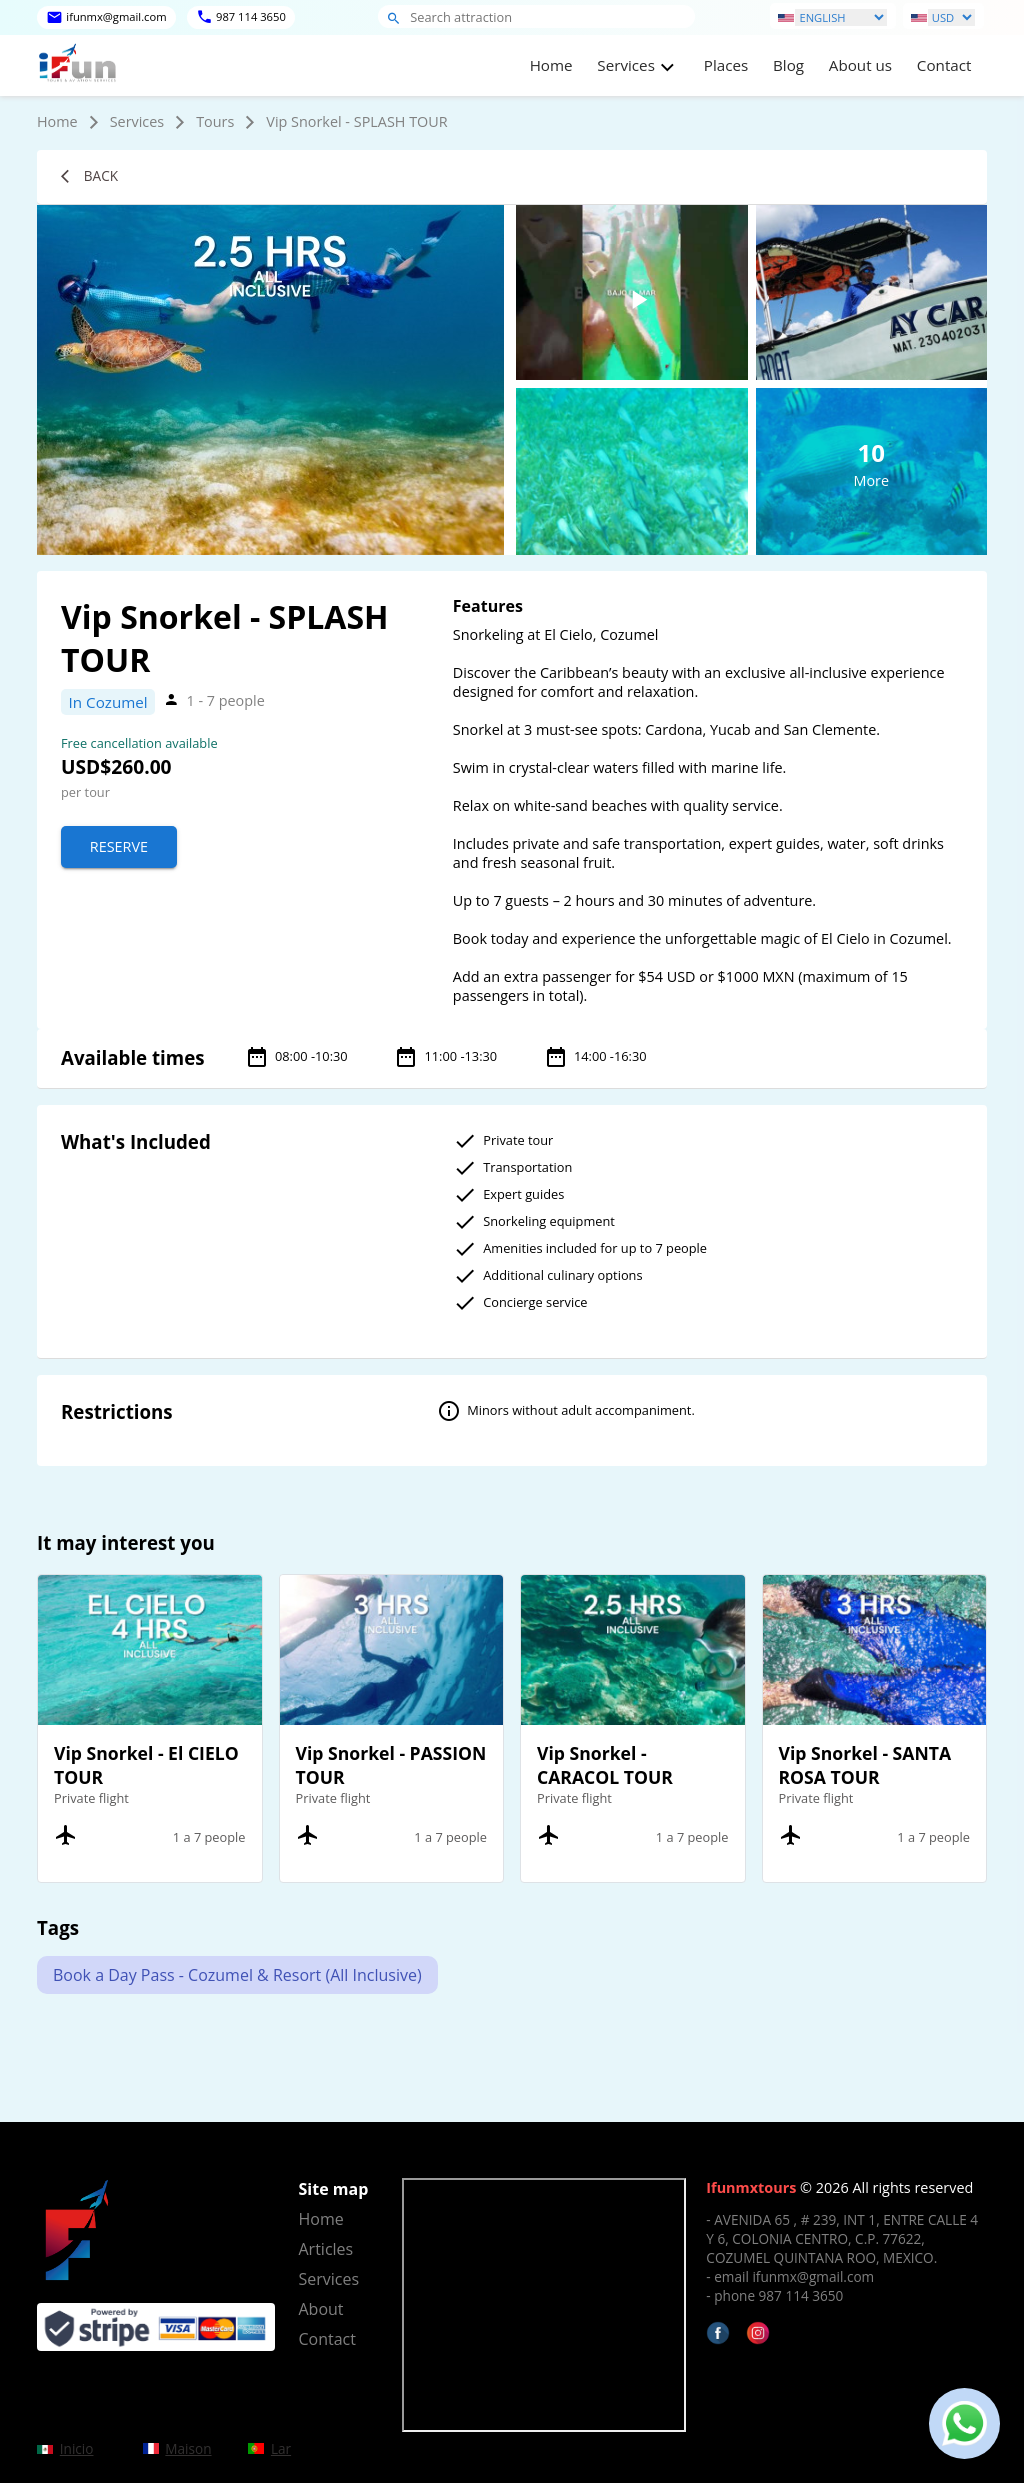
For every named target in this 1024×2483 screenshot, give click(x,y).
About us (860, 65)
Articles (326, 2249)
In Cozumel (108, 702)
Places (726, 65)
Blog (788, 65)
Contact (944, 65)
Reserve (119, 846)
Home (551, 65)
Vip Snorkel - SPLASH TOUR (356, 121)
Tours (215, 121)
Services (137, 121)
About (321, 2309)
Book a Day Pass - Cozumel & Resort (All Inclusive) (237, 1975)
